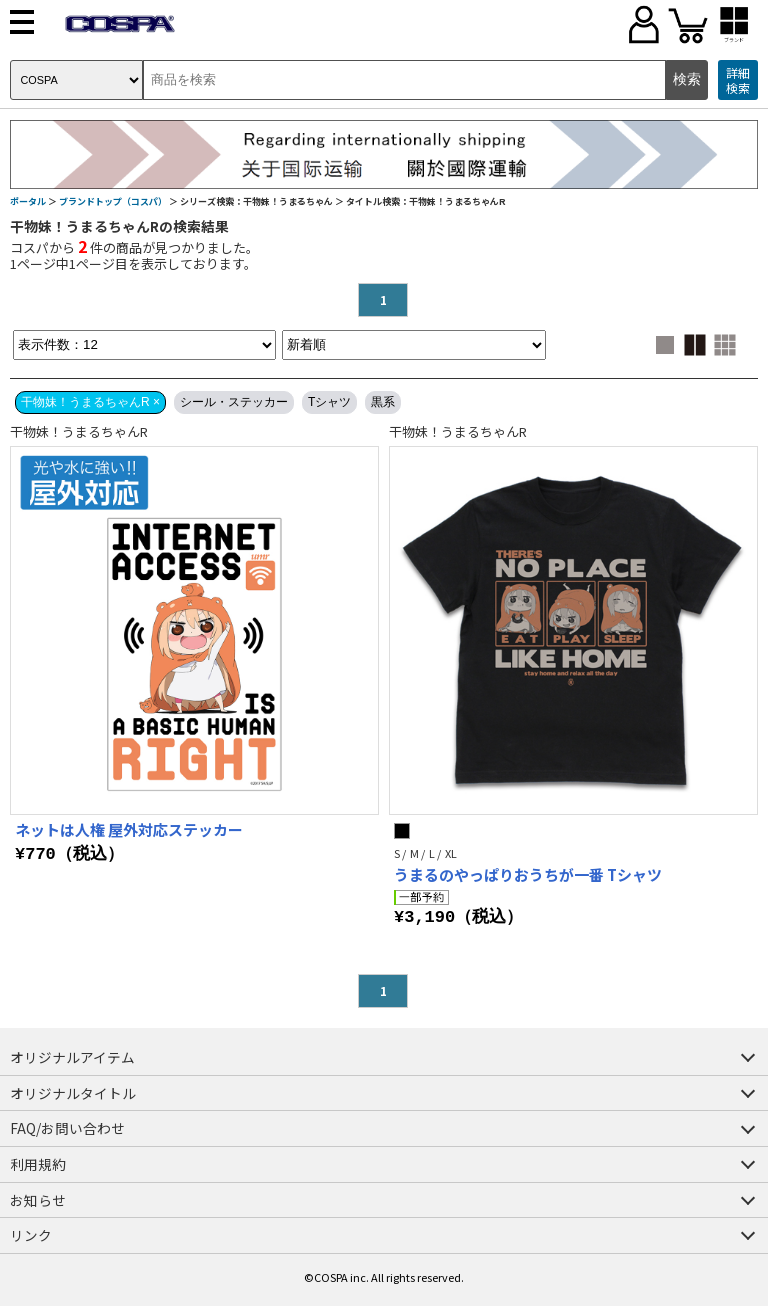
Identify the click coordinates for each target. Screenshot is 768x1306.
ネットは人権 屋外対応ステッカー (129, 829)
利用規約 (38, 1164)
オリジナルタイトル (73, 1093)
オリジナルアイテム (72, 1057)
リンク (31, 1235)
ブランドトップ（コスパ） (113, 201)
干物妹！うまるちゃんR (79, 431)
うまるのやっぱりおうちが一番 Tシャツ (528, 874)
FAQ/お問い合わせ (67, 1128)
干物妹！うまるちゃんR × (90, 402)
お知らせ (38, 1200)
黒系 (383, 402)
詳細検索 (738, 80)
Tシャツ (329, 402)
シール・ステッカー (234, 402)
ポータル (28, 201)
